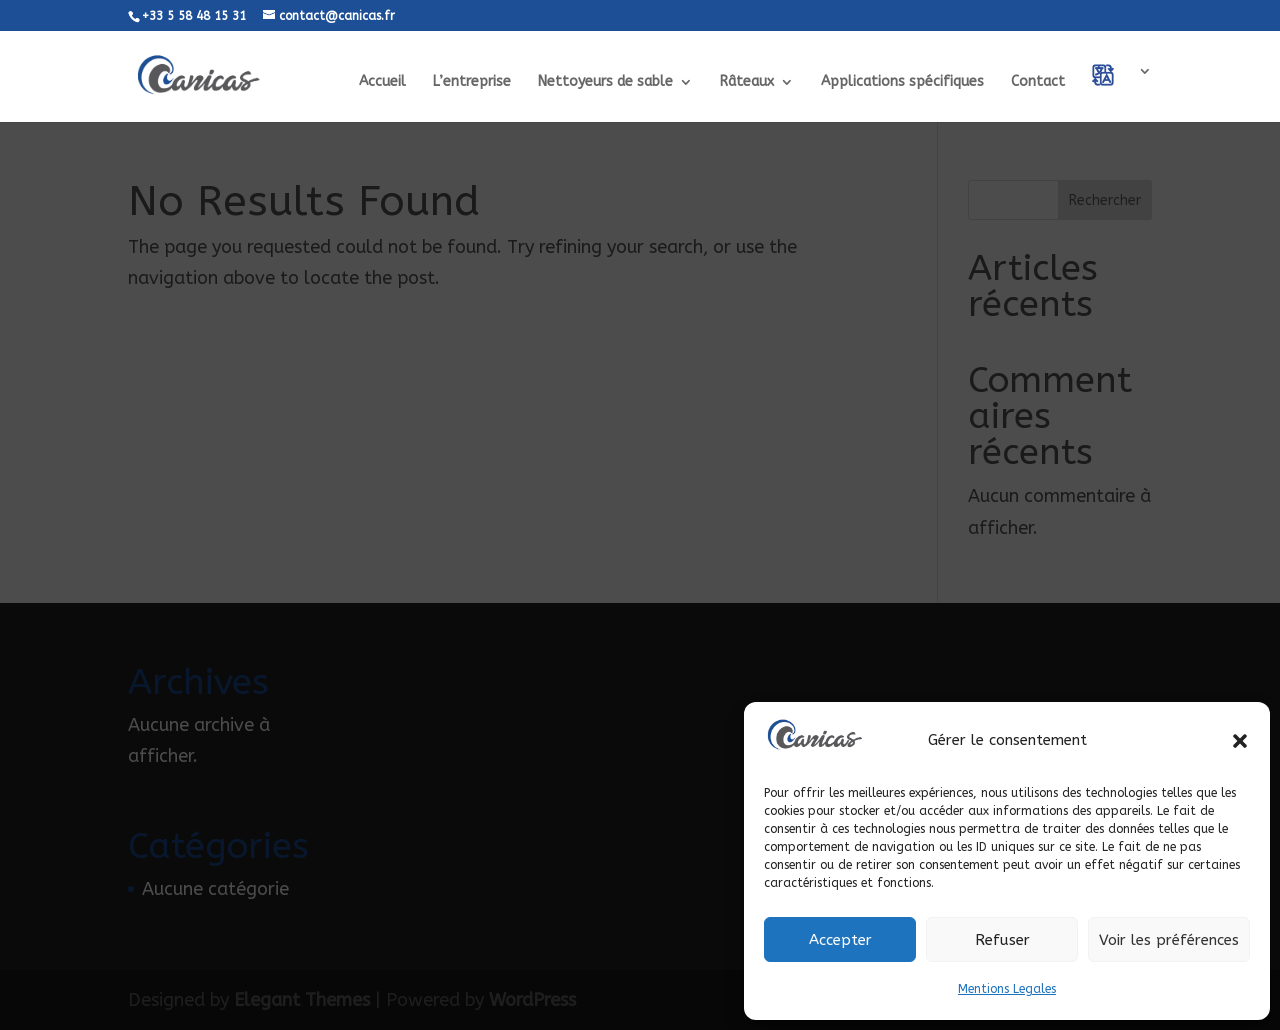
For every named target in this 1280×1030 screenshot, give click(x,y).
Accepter (840, 940)
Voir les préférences (1169, 940)
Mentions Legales (1007, 989)
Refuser (1002, 940)
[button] (1240, 741)
